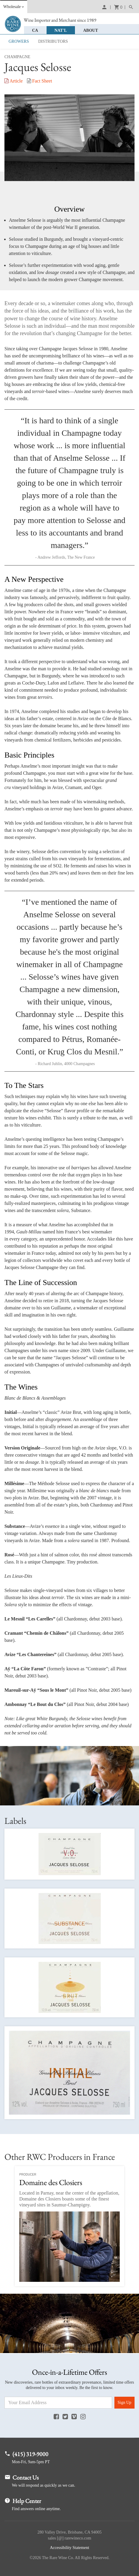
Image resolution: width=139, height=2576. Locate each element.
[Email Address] (58, 2403)
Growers (19, 41)
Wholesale (12, 6)
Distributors (53, 41)
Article (13, 80)
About (91, 30)
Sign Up (124, 2402)
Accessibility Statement (69, 2547)
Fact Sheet (39, 80)
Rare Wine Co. (12, 23)
